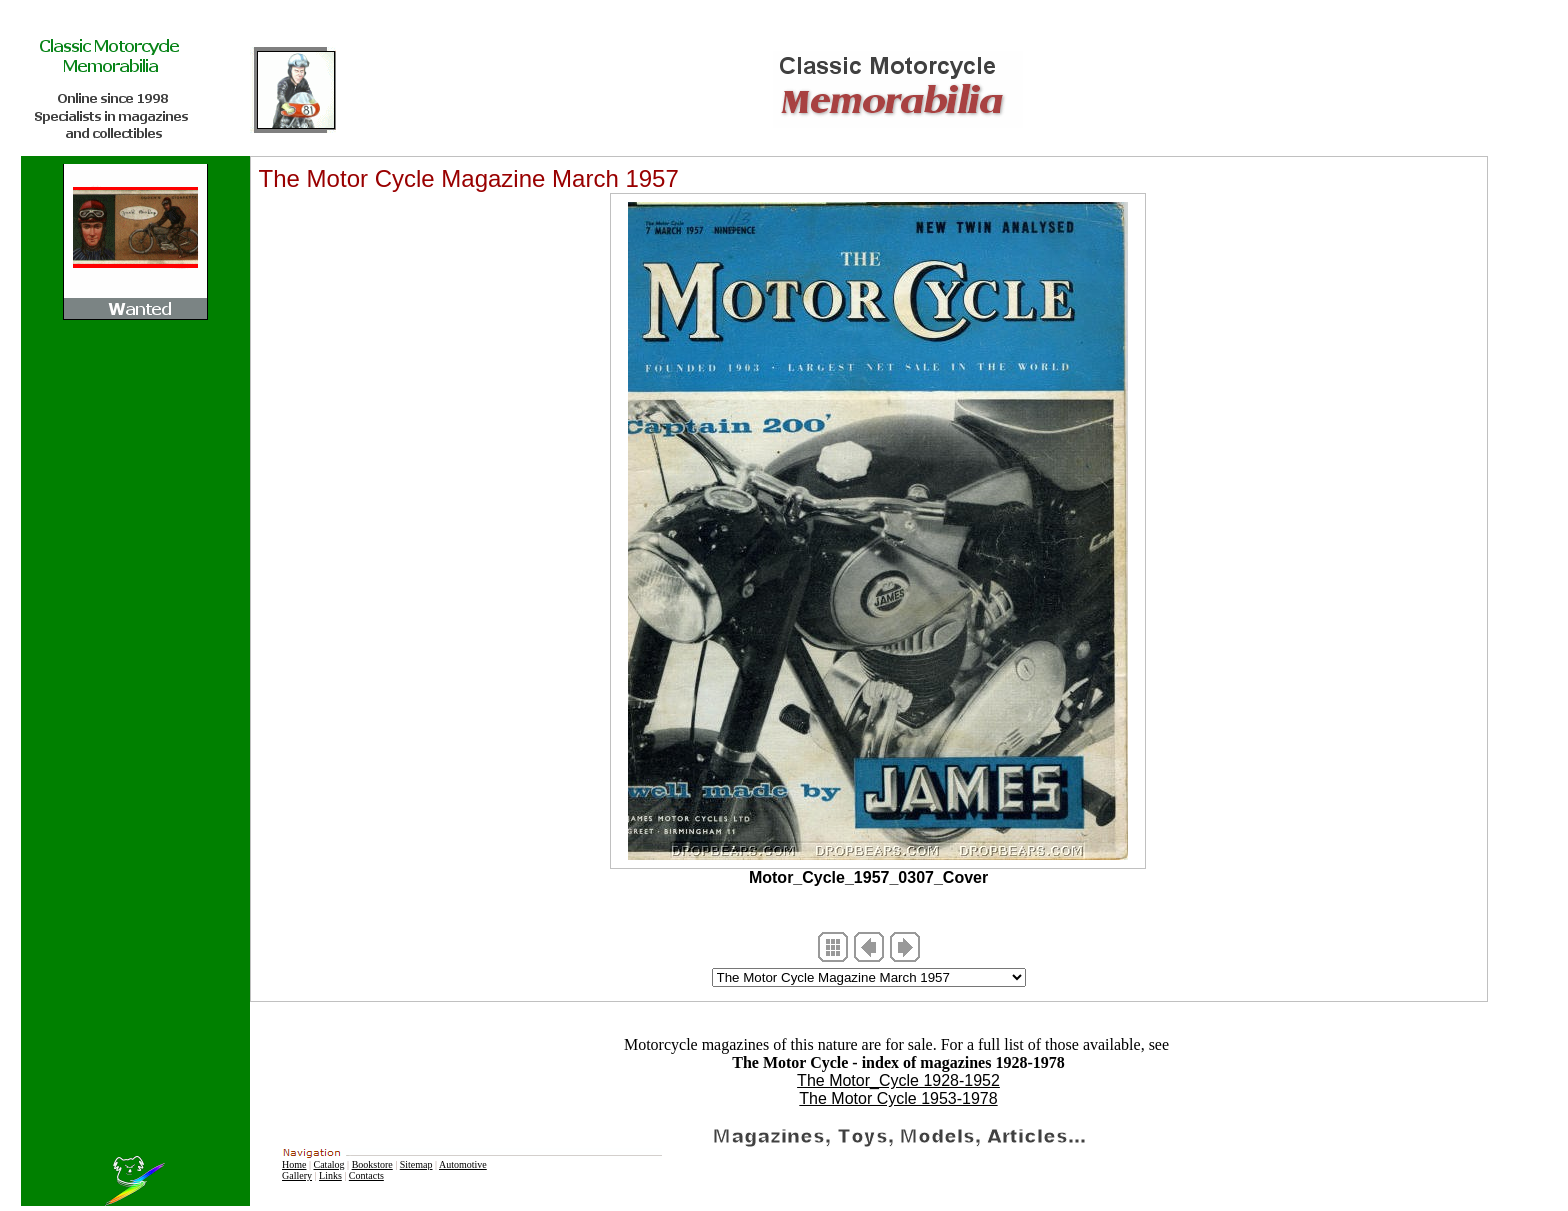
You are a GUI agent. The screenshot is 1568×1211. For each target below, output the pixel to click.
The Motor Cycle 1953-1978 (898, 1098)
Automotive (463, 1164)
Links (330, 1175)
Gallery (297, 1175)
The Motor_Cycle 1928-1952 (898, 1080)
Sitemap (416, 1164)
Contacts (366, 1175)
